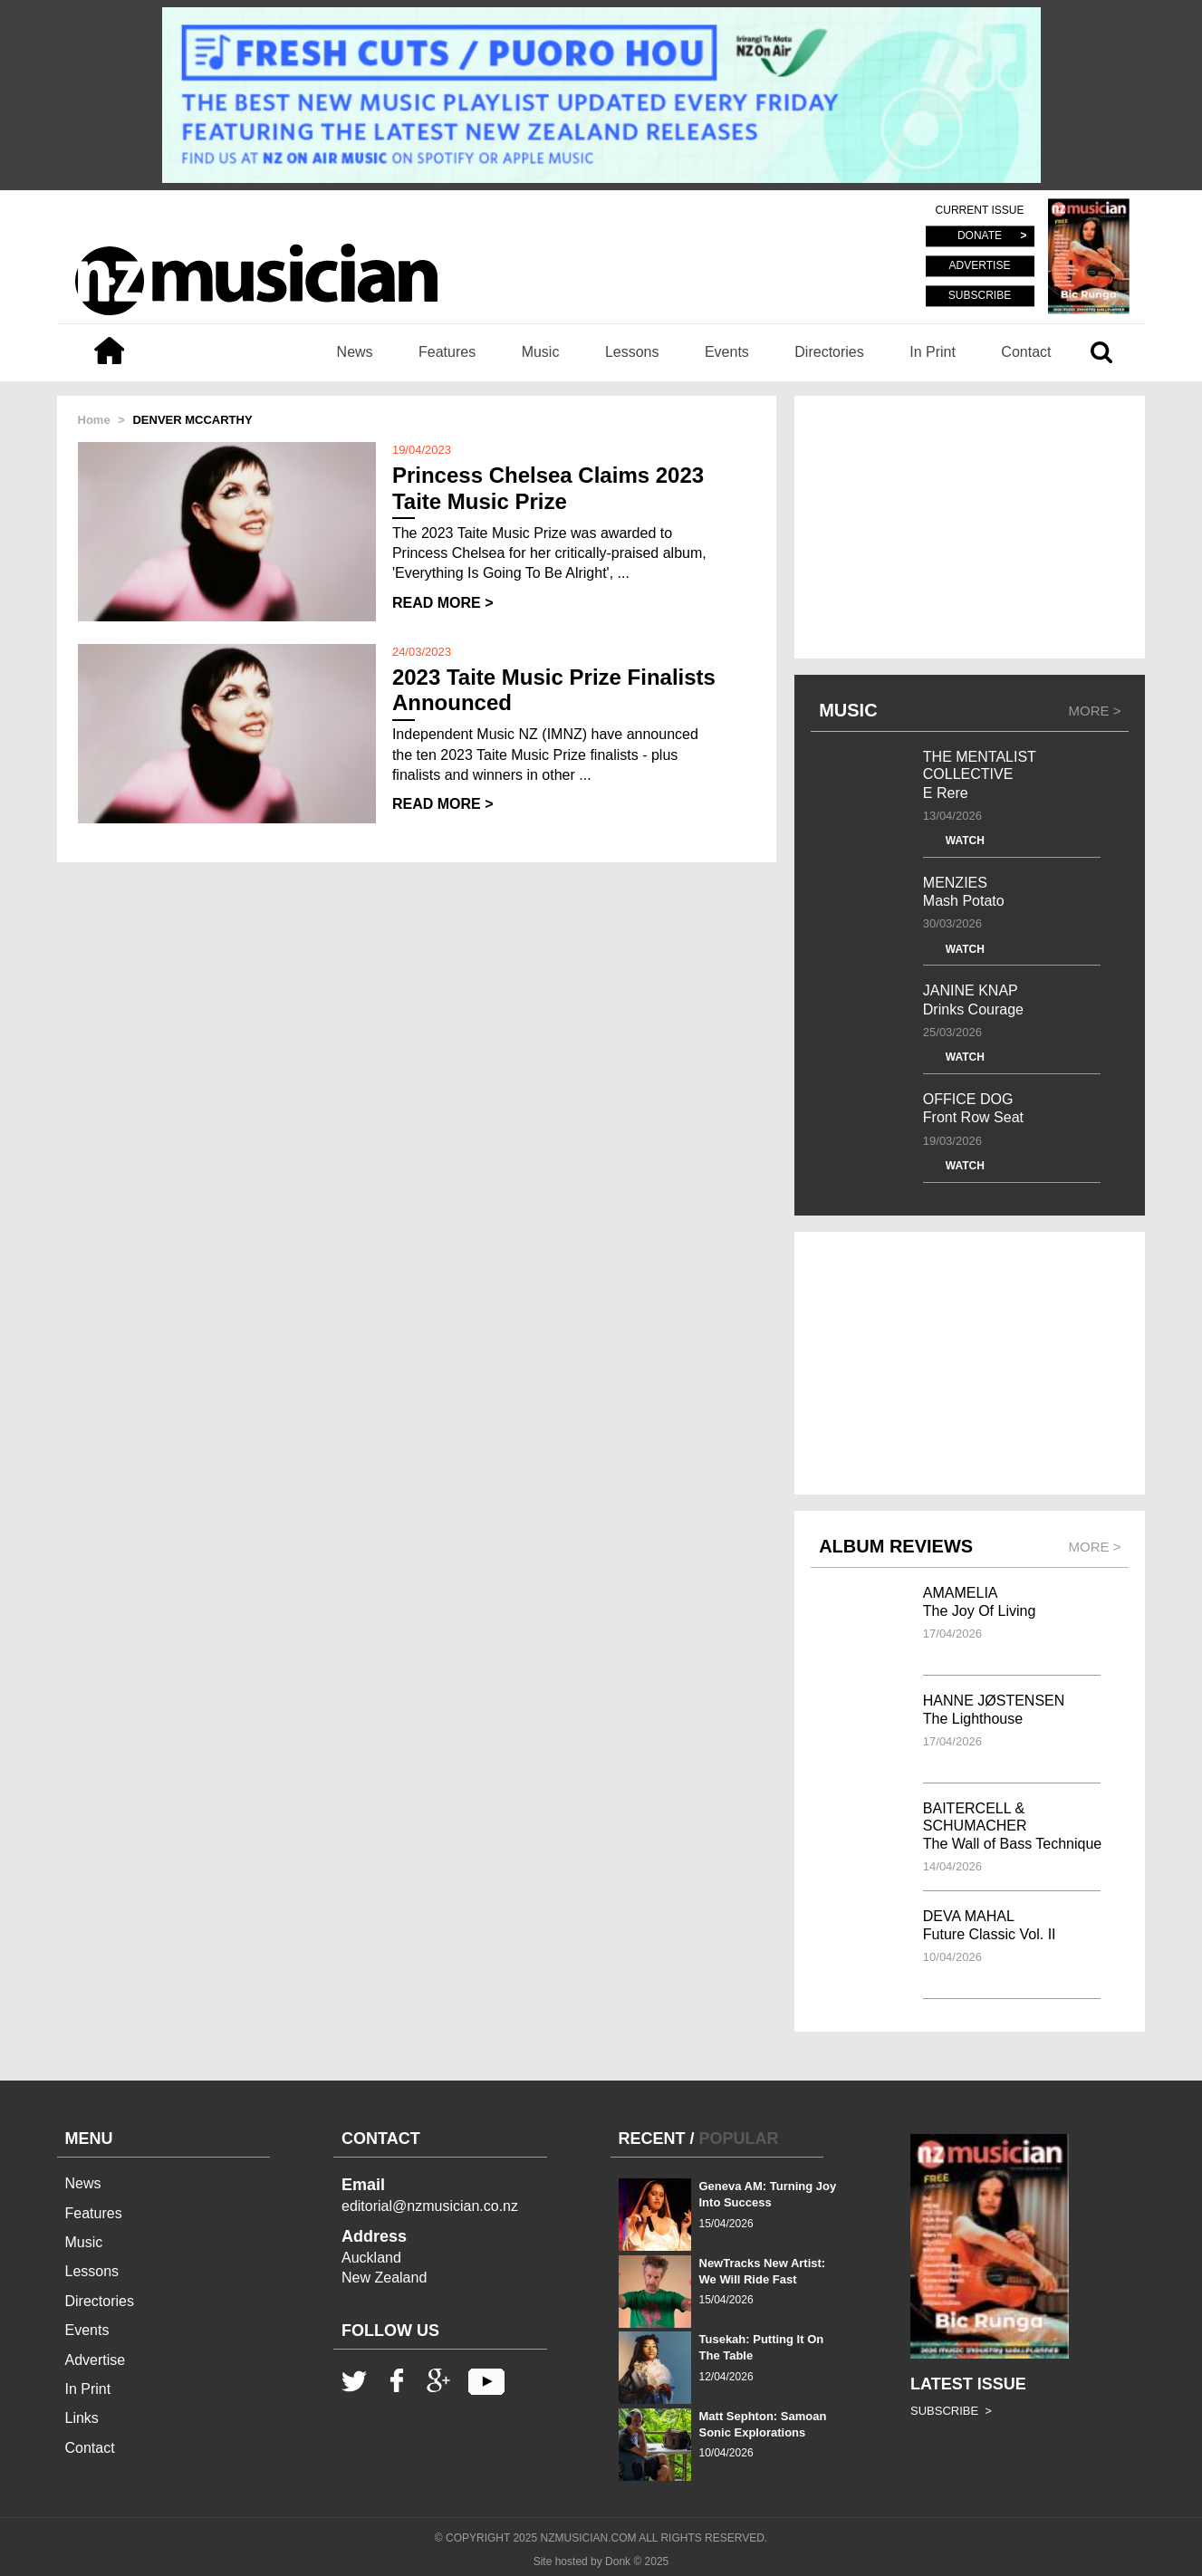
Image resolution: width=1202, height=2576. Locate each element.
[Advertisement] (969, 527)
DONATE (979, 236)
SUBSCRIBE (979, 295)
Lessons (632, 352)
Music (541, 352)
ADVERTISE (980, 266)
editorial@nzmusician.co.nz (429, 2206)
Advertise (95, 2360)
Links (82, 2418)
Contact (1026, 352)
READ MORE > (443, 602)
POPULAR (739, 2138)
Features (447, 352)
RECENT (652, 2138)
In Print (932, 352)
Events (727, 352)
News (355, 352)
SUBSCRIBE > (951, 2410)
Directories (828, 352)
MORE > (1095, 710)
